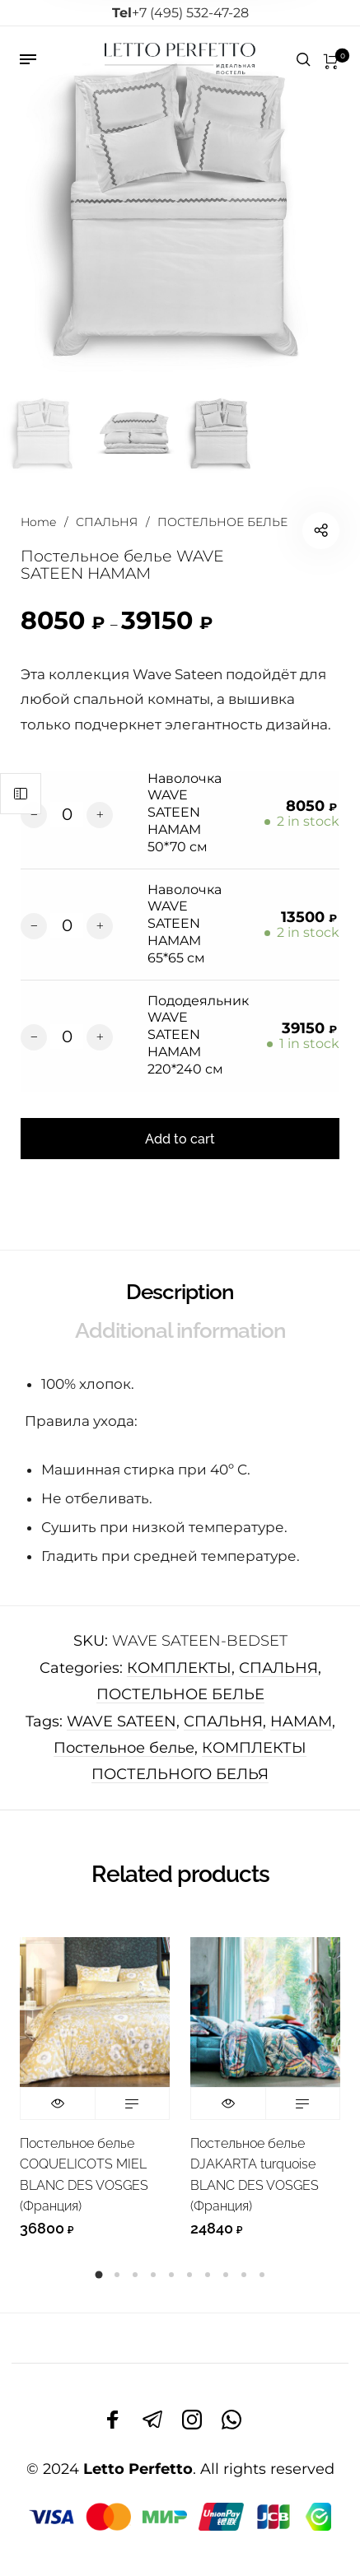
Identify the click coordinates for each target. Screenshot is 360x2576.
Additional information (180, 1330)
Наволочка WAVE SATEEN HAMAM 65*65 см (184, 924)
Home (38, 522)
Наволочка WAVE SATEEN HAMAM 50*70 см (184, 813)
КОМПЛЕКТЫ (179, 1668)
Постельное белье (124, 1748)
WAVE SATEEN (121, 1721)
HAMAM (301, 1721)
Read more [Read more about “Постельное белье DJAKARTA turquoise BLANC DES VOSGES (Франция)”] (303, 2103)
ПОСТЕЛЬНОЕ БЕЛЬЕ (222, 522)
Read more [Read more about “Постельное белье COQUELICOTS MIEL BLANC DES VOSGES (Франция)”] (133, 2103)
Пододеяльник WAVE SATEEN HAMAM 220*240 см (198, 1035)
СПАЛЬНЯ (107, 522)
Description (180, 1291)
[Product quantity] (66, 814)
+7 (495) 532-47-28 (180, 13)
